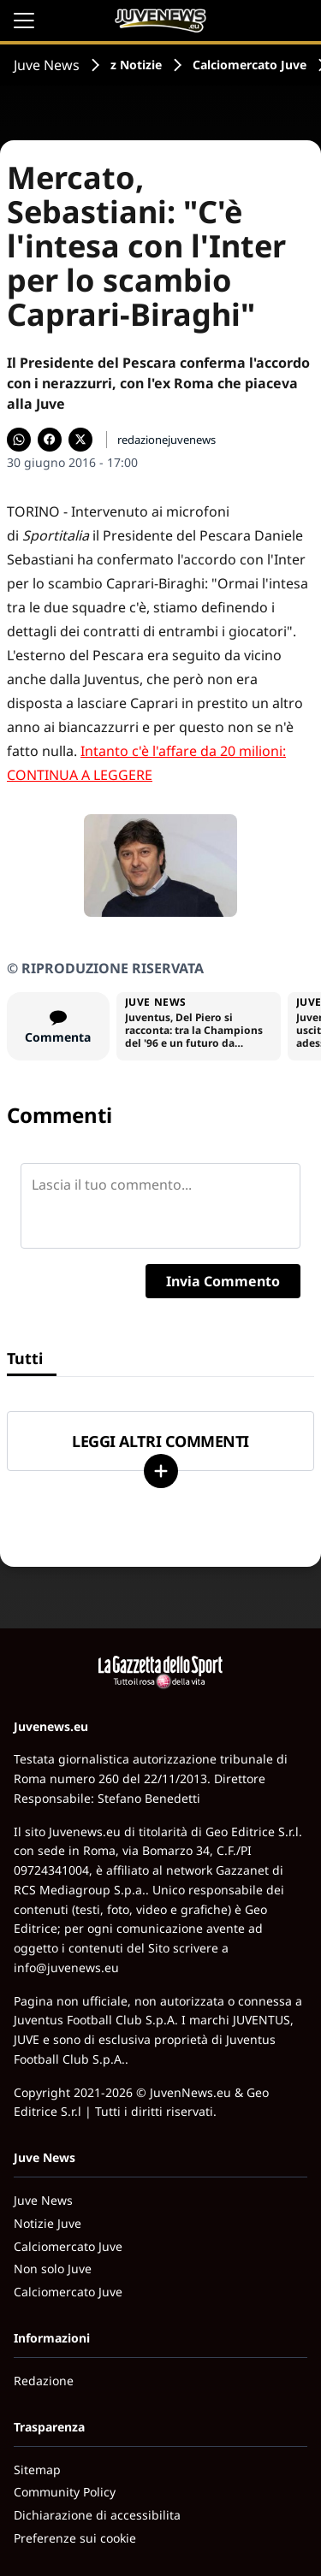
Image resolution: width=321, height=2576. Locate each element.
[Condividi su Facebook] (50, 440)
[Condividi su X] (80, 440)
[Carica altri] (161, 1471)
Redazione (44, 2380)
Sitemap (37, 2469)
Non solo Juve (53, 2268)
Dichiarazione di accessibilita (97, 2515)
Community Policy (65, 2492)
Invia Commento (223, 1281)
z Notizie (136, 64)
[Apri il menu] (24, 20)
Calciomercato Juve (249, 64)
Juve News (47, 65)
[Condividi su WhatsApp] (19, 440)
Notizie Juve (47, 2223)
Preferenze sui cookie (75, 2538)
